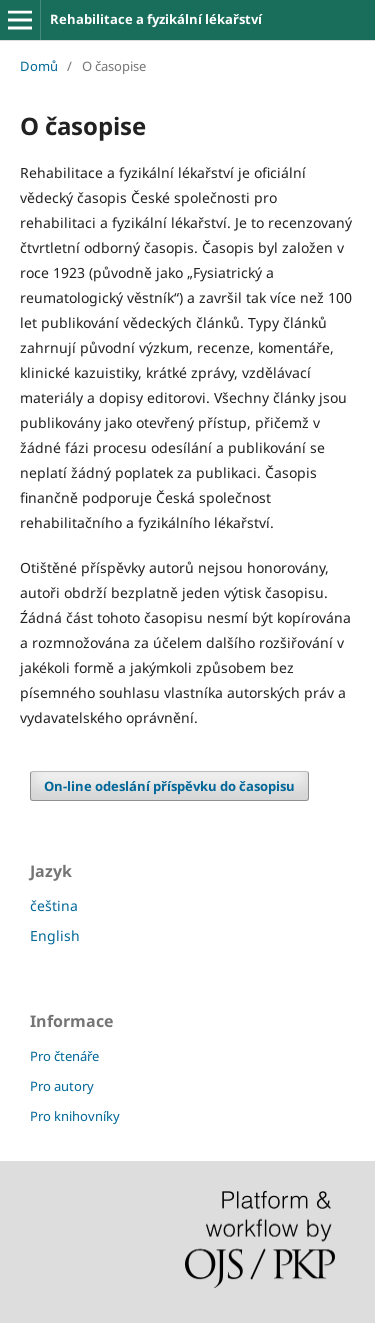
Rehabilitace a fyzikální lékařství (156, 19)
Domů (39, 66)
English (55, 935)
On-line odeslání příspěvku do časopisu (169, 786)
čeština (54, 905)
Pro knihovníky (75, 1116)
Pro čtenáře (64, 1056)
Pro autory (62, 1086)
